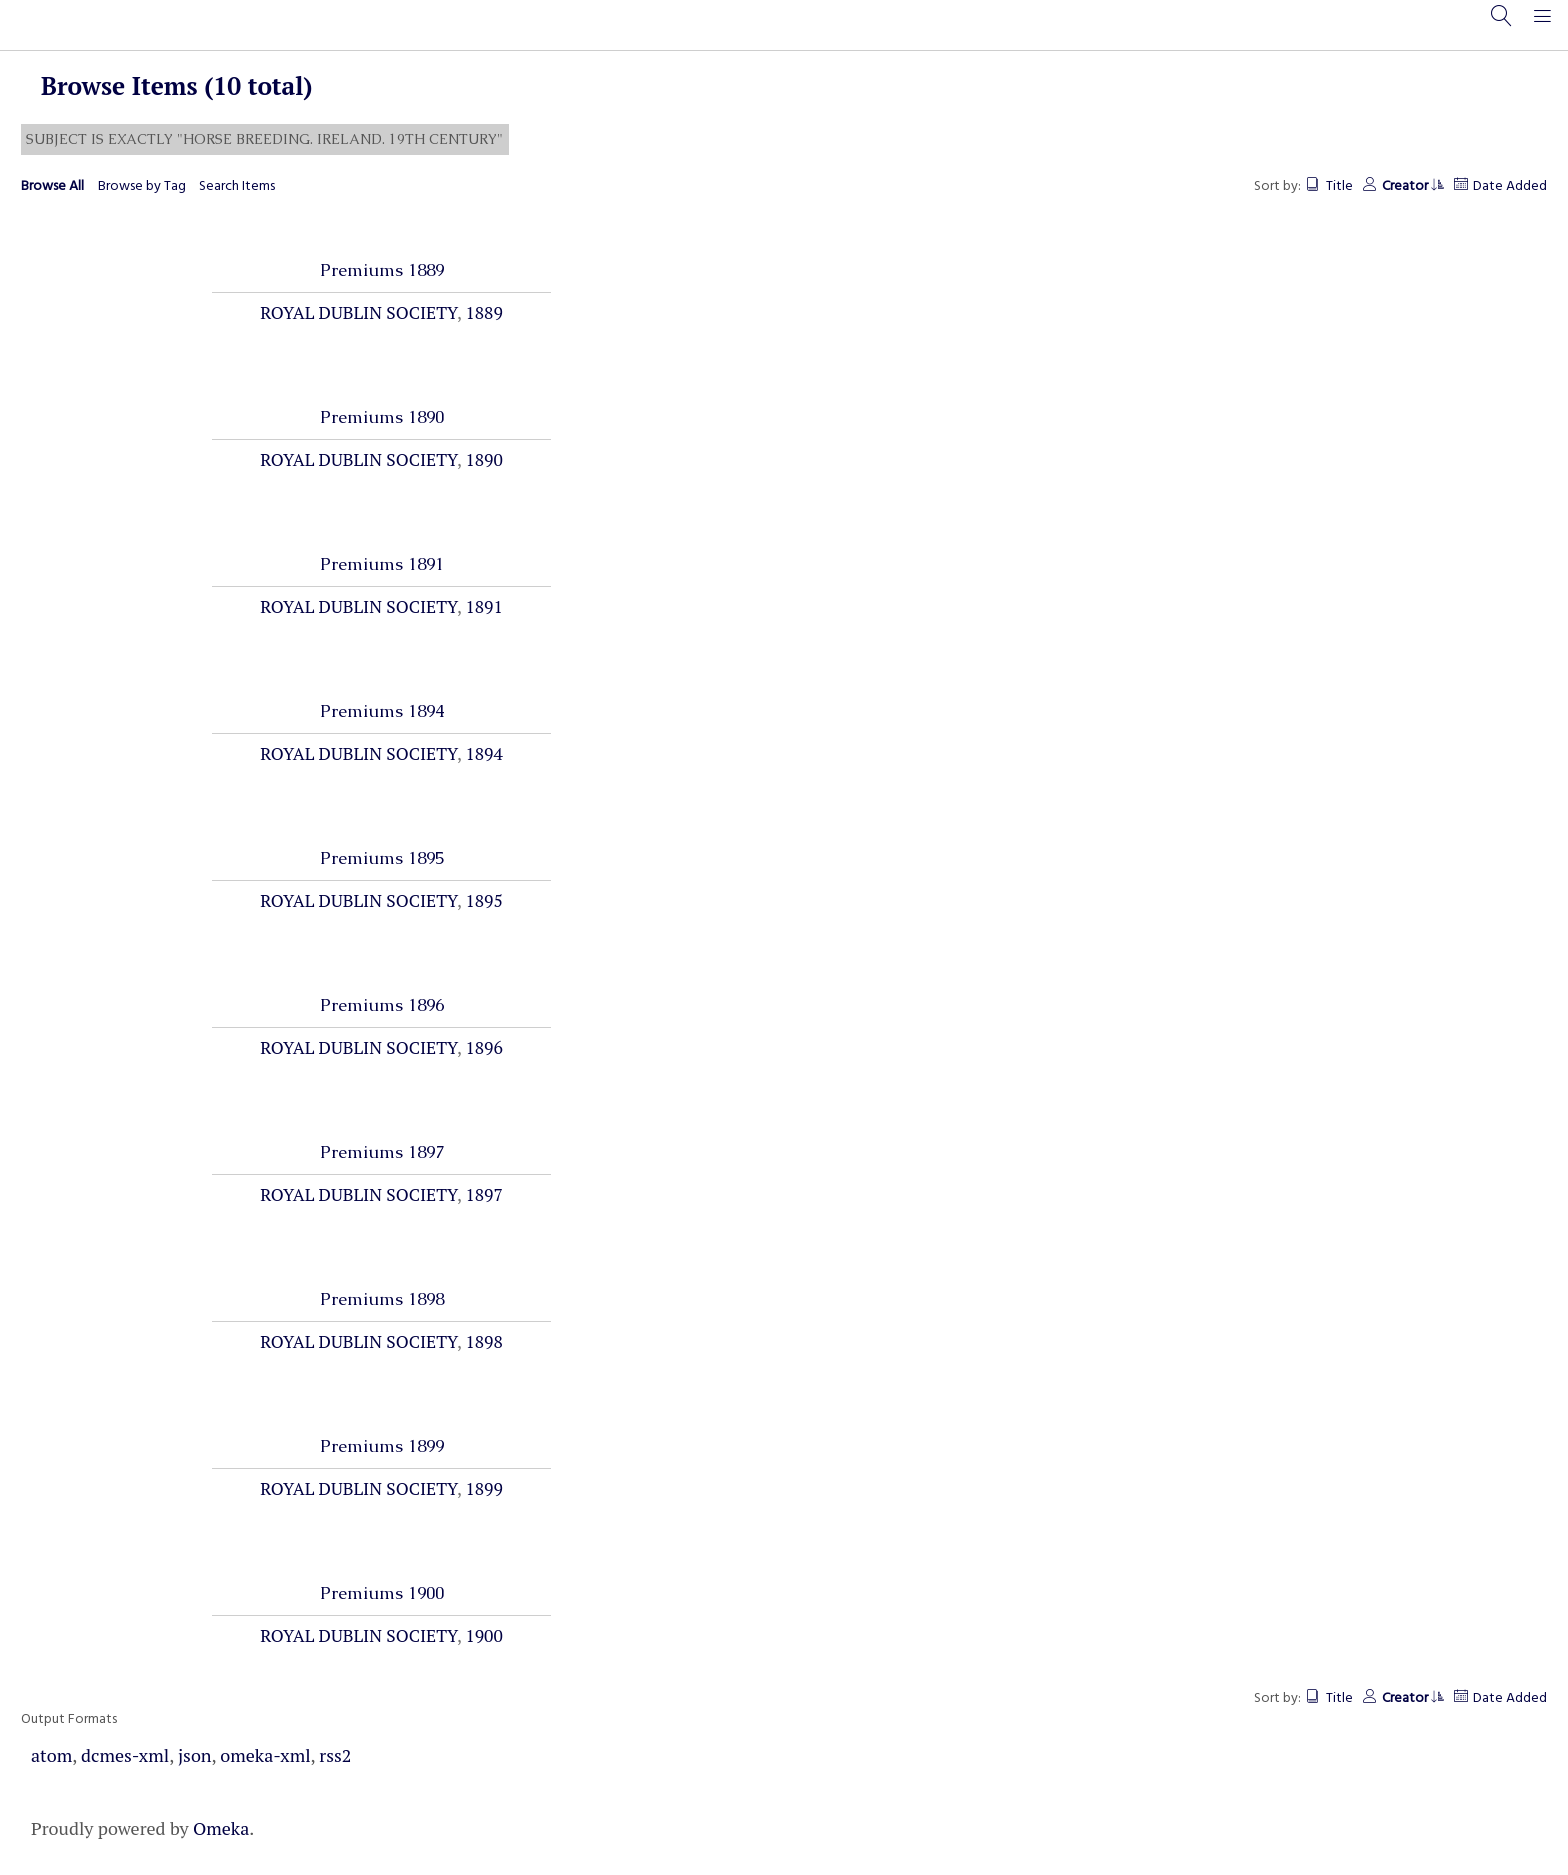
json (195, 1755)
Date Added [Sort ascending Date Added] (1510, 186)
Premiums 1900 (382, 1593)
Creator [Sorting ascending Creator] (1412, 186)
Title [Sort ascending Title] (1339, 186)
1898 (483, 1341)
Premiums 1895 (382, 858)
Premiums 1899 (382, 1446)
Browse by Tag (142, 186)
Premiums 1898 (382, 1299)
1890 (483, 459)
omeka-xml (265, 1755)
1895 (483, 900)
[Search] (1505, 25)
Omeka (221, 1828)
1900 (483, 1635)
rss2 (335, 1755)
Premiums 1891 (382, 564)
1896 (483, 1047)
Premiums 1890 (382, 417)
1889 (483, 312)
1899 (483, 1488)
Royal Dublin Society (358, 312)
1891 (483, 606)
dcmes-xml (125, 1755)
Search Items (237, 186)
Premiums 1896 (382, 1005)
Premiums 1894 (382, 711)
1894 (483, 753)
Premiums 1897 (382, 1152)
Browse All (52, 186)
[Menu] (1547, 25)
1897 (483, 1194)
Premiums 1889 (382, 270)
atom (51, 1755)
